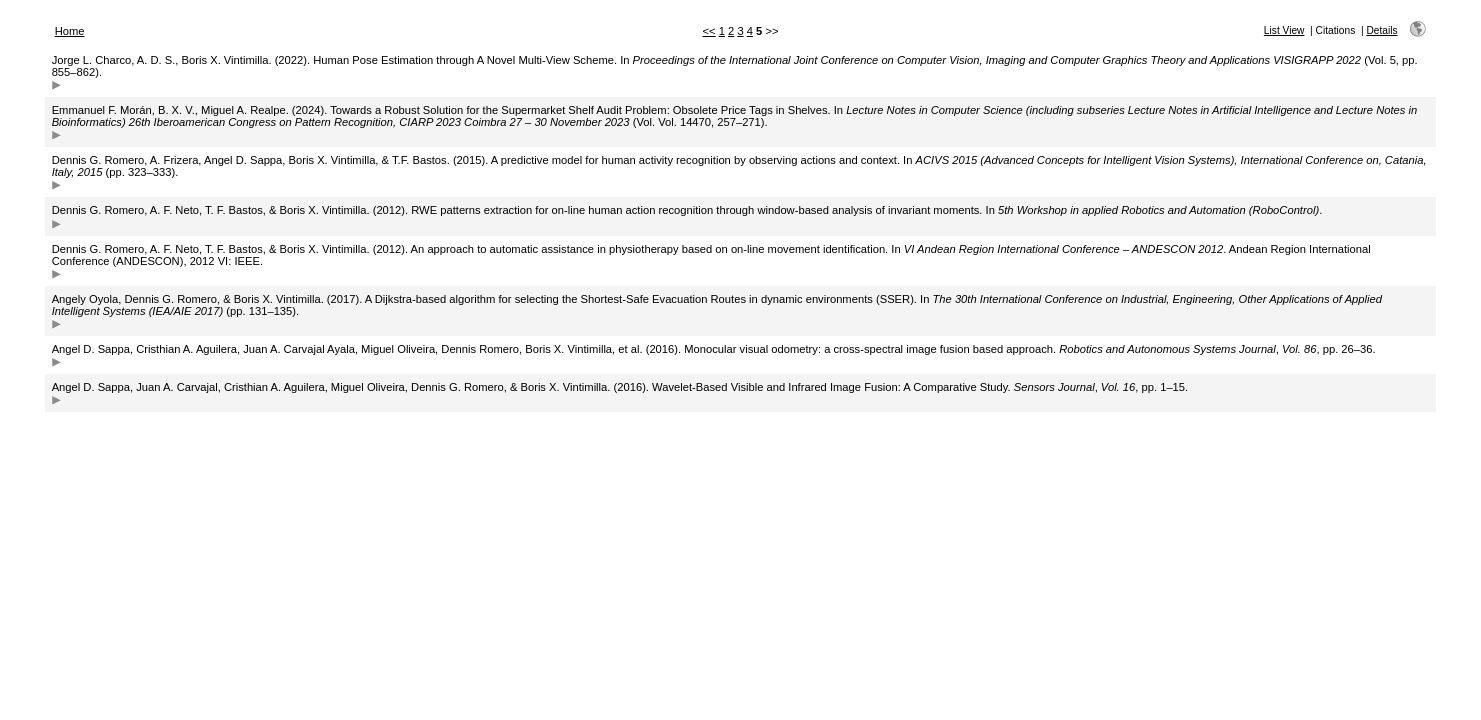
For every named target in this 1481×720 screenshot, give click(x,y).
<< (709, 31)
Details (1381, 30)
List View (1284, 30)
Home (70, 31)
